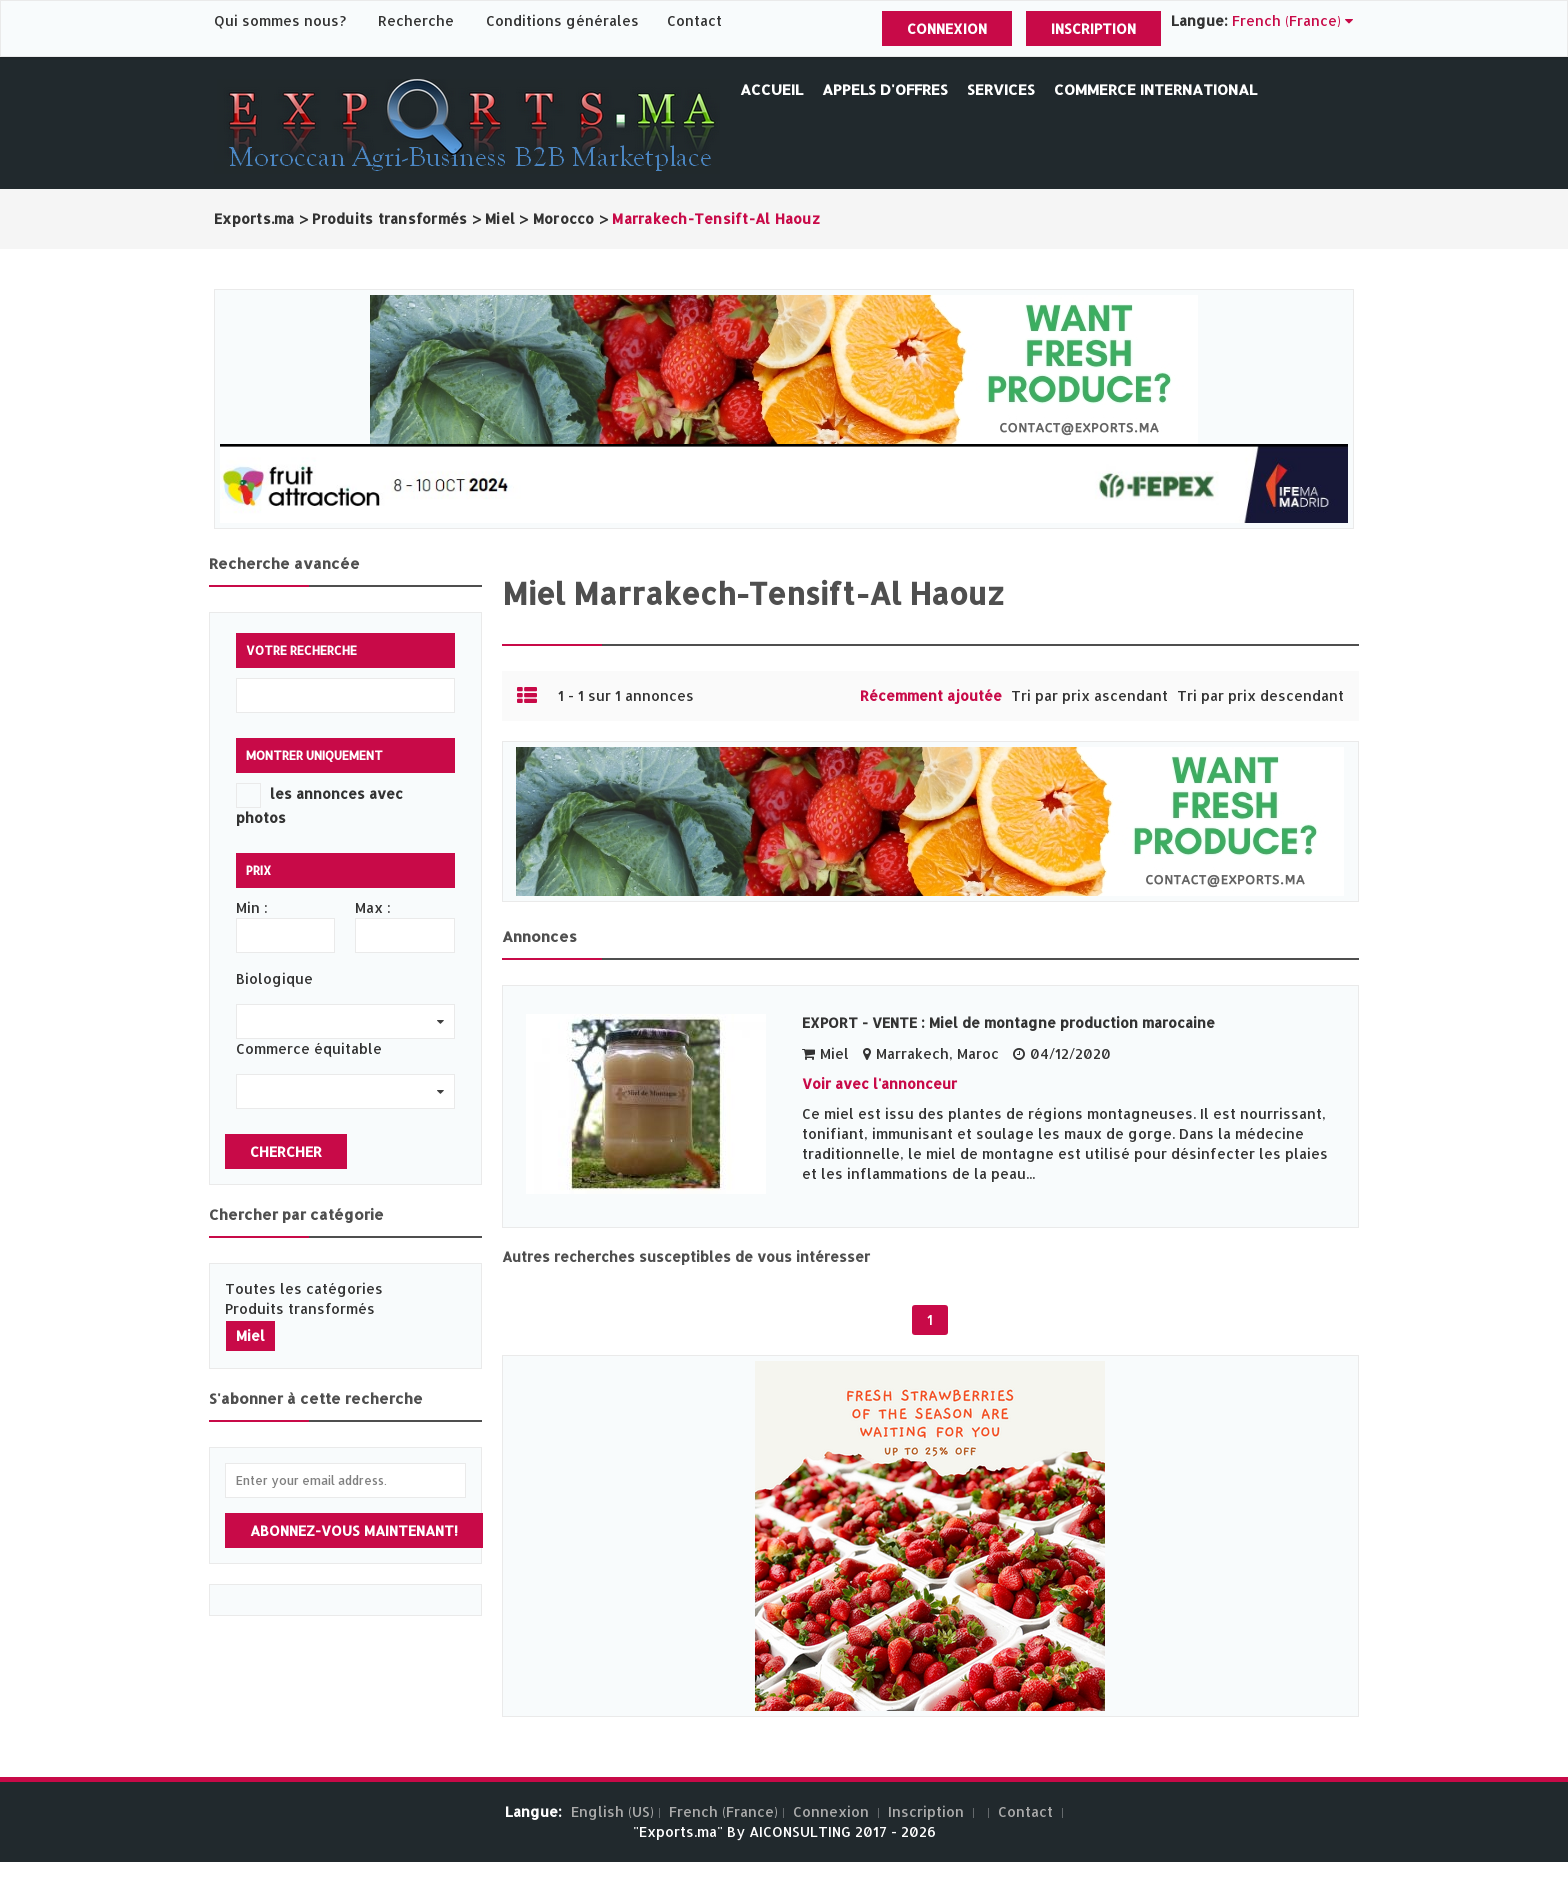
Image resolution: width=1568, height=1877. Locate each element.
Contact (694, 20)
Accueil (771, 89)
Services (1001, 89)
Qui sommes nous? (282, 20)
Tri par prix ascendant (1089, 695)
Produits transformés (300, 1308)
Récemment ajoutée (931, 695)
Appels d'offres (885, 89)
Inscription (1093, 28)
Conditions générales (564, 20)
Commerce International (1155, 89)
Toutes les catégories (304, 1288)
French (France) (723, 1811)
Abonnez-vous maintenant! (354, 1530)
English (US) (612, 1811)
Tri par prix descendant (1260, 695)
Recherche (416, 20)
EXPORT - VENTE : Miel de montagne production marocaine (1008, 1022)
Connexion (947, 28)
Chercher (286, 1151)
